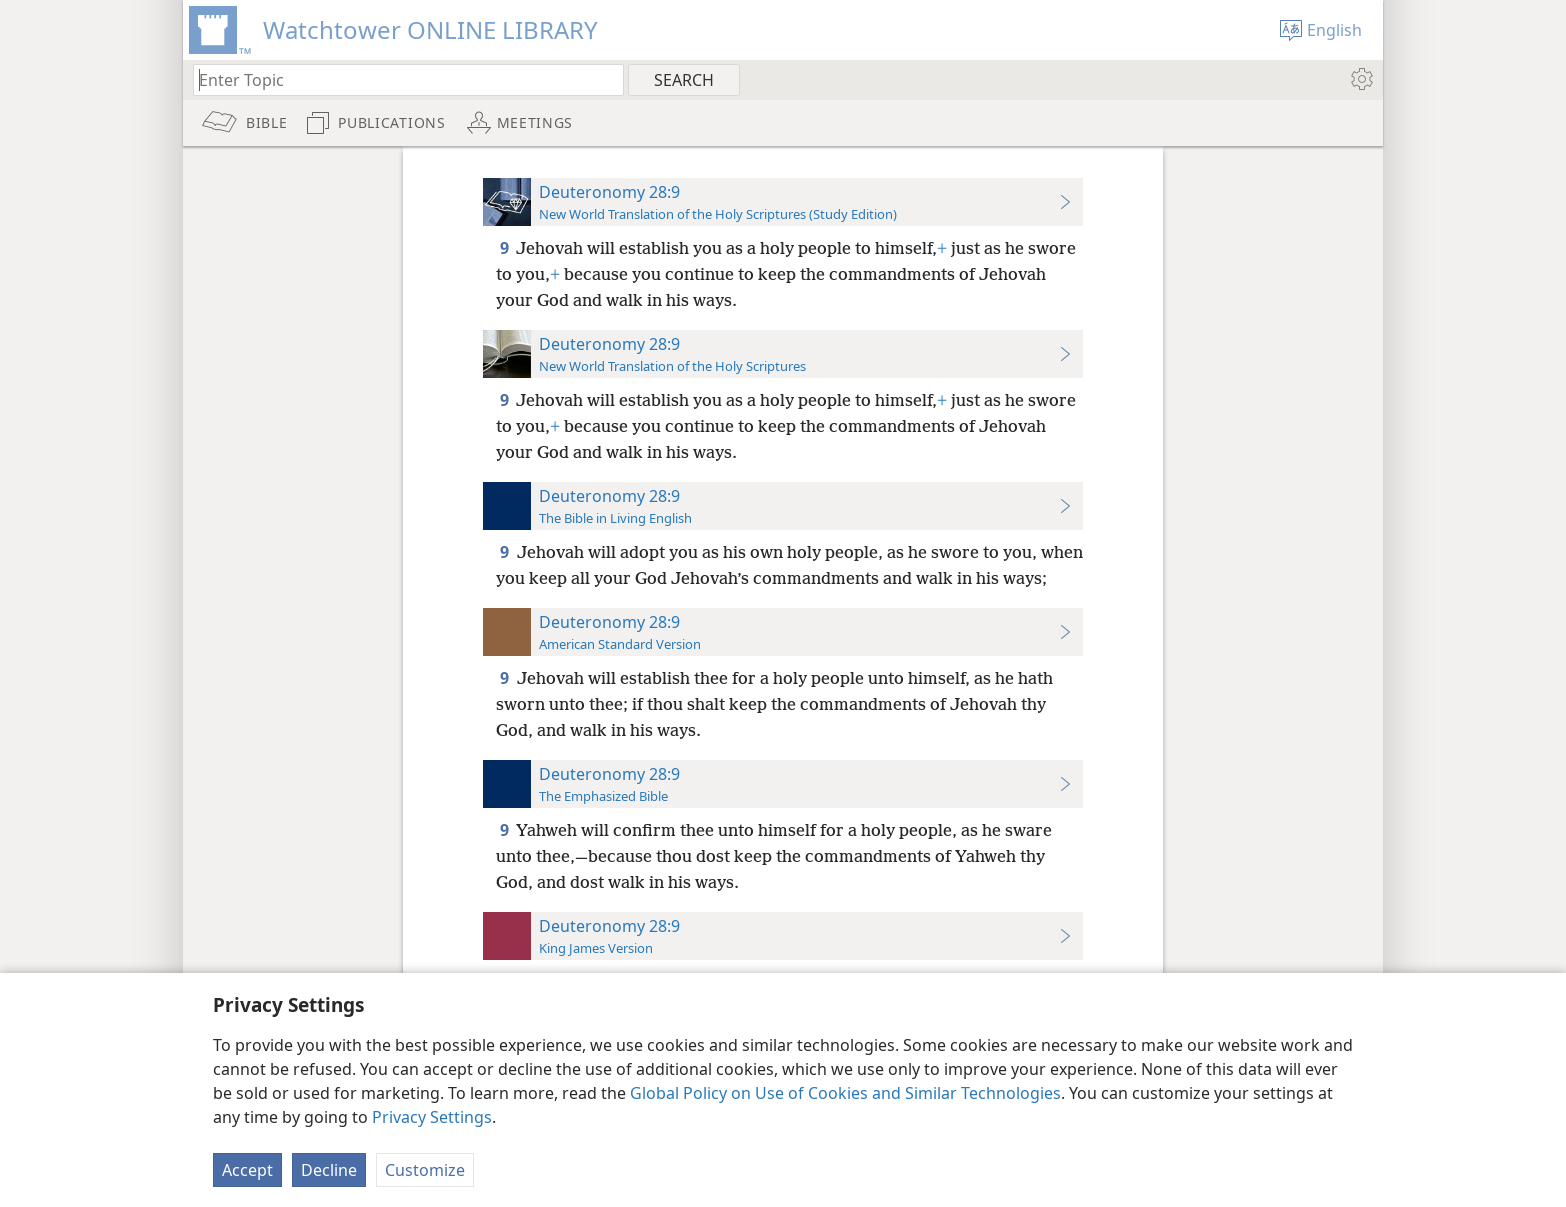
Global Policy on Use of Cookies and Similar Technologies (845, 1093)
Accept (247, 1170)
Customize (425, 1170)
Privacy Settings (432, 1117)
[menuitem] (1360, 79)
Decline (329, 1170)
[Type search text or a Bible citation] (399, 79)
